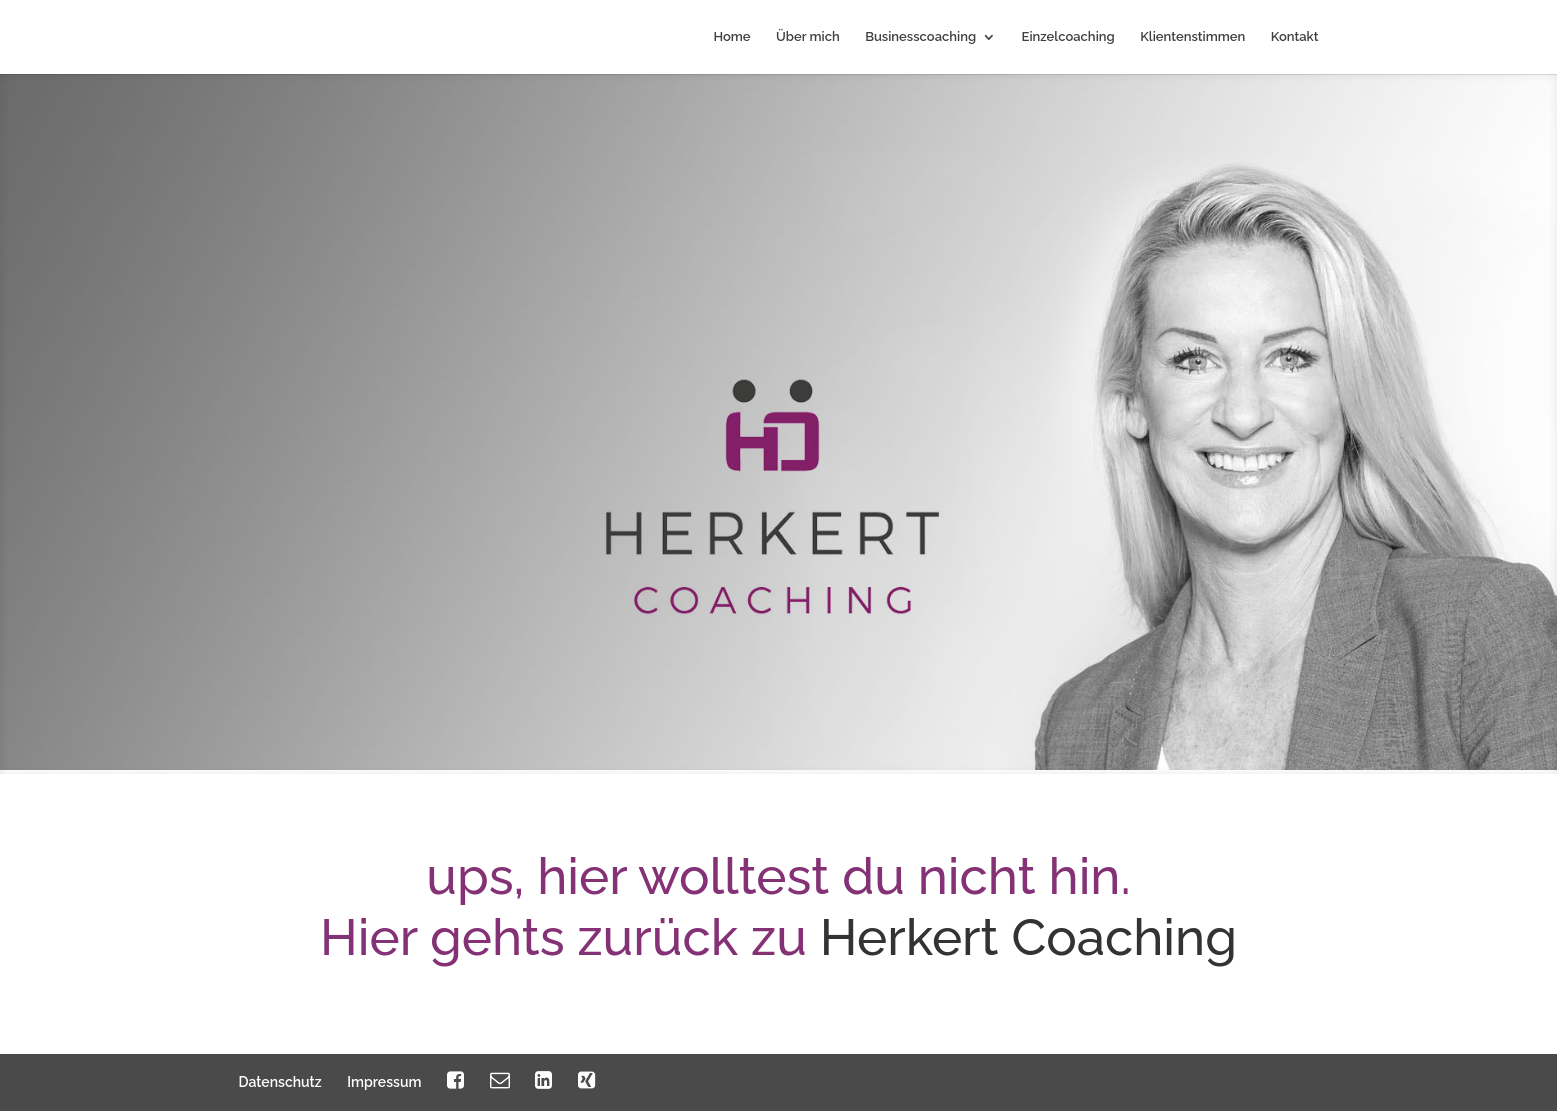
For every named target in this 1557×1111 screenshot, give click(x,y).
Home (731, 37)
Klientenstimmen (1192, 37)
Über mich (808, 37)
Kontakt (1295, 37)
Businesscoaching (920, 37)
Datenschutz (280, 1082)
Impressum (384, 1082)
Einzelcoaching (1068, 37)
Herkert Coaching (1028, 937)
